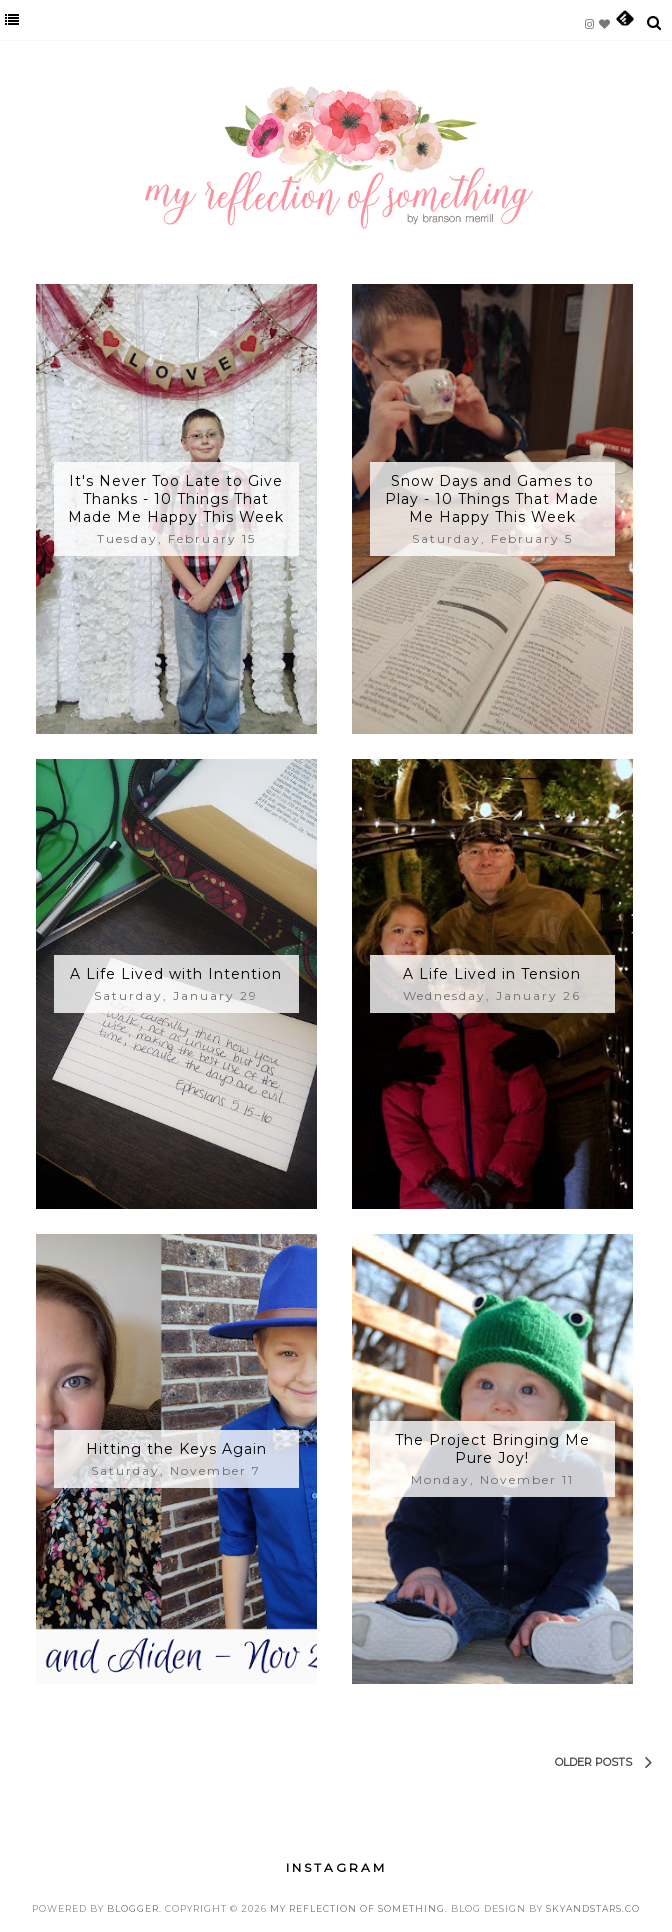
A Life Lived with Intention (176, 974)
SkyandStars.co (593, 1908)
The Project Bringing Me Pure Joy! (492, 1449)
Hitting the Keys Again (176, 1449)
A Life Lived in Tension (492, 974)
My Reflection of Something (357, 1908)
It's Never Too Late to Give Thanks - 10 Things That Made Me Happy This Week (176, 499)
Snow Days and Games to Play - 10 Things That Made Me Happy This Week (492, 499)
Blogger (133, 1908)
